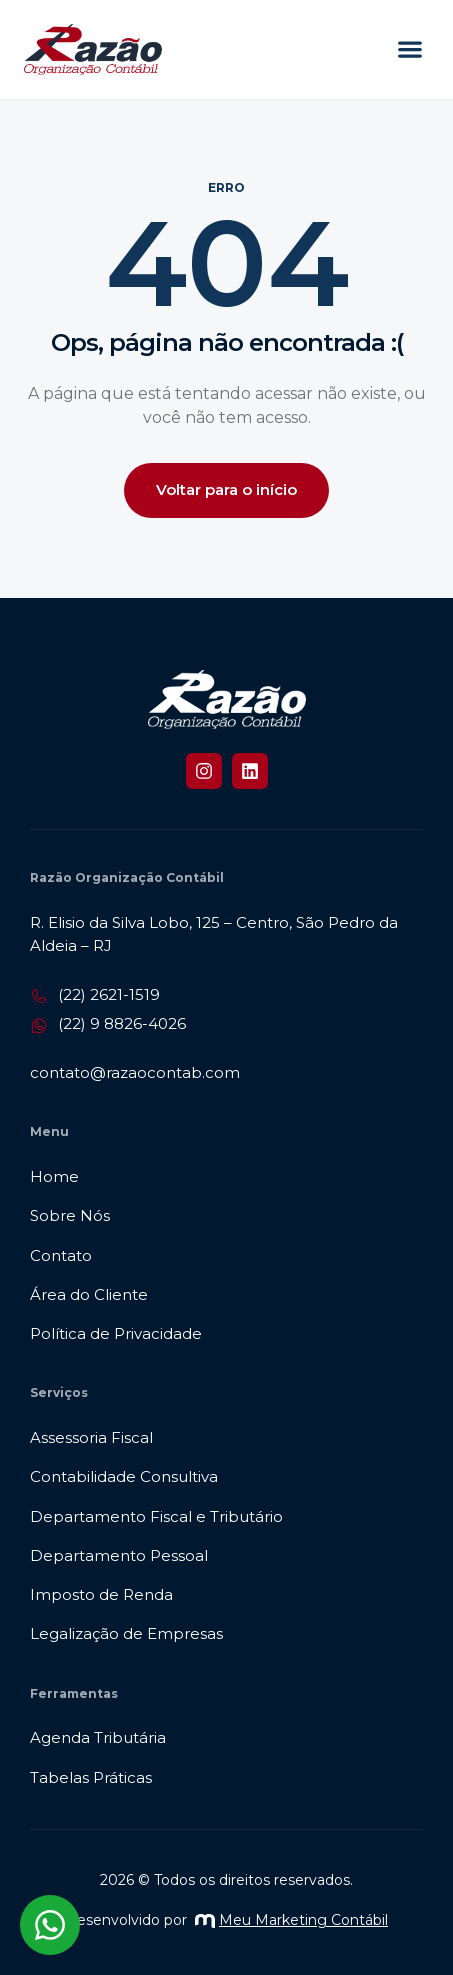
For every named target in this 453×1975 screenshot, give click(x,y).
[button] (409, 49)
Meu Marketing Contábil (291, 1920)
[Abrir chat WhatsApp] (50, 1925)
